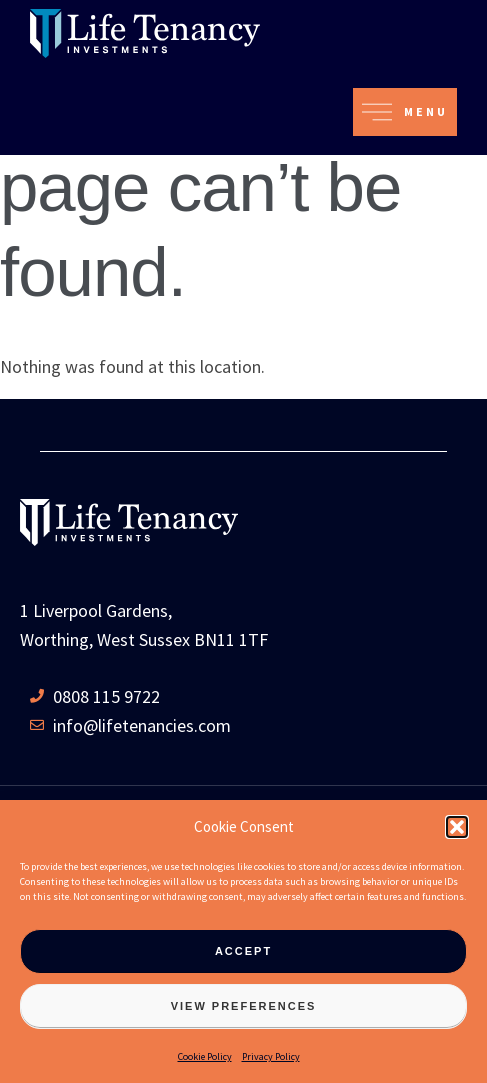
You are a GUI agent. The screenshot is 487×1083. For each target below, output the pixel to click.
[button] (457, 827)
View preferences (244, 1006)
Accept (243, 951)
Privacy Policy (271, 1056)
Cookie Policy (205, 1056)
